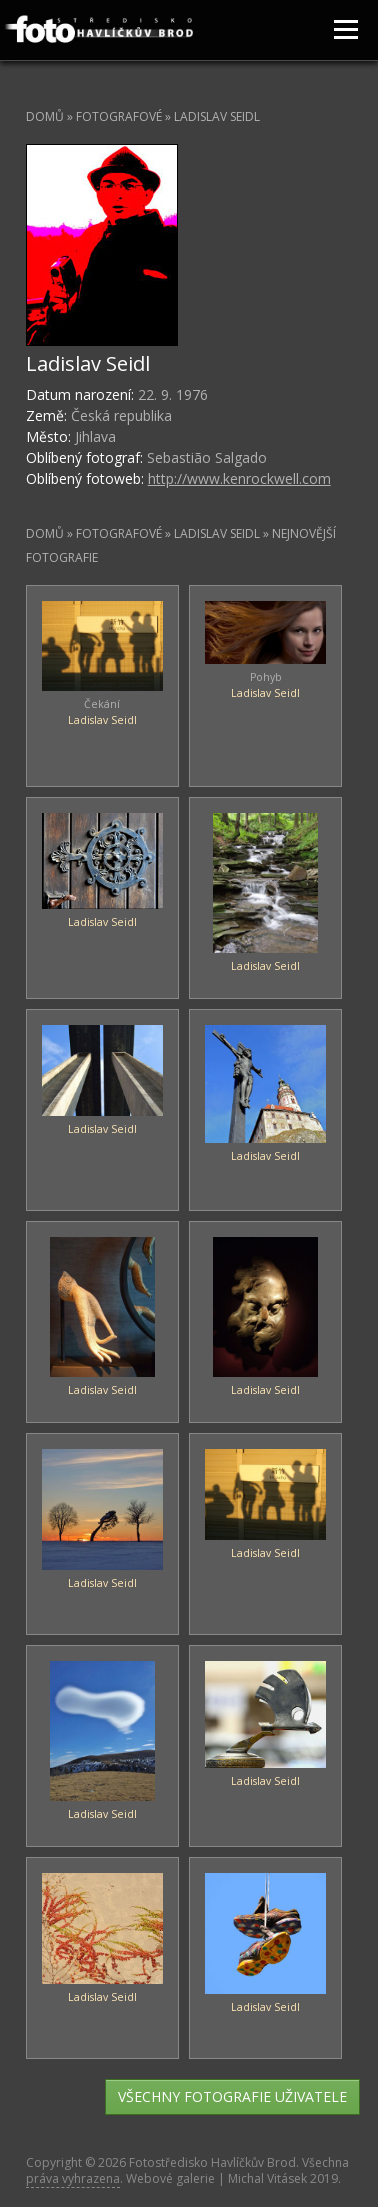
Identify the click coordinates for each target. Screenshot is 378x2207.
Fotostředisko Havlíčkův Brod (212, 2162)
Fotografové (119, 116)
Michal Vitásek (267, 2178)
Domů (45, 116)
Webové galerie (170, 2178)
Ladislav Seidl (102, 720)
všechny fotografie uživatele (232, 2096)
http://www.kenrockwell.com (239, 478)
